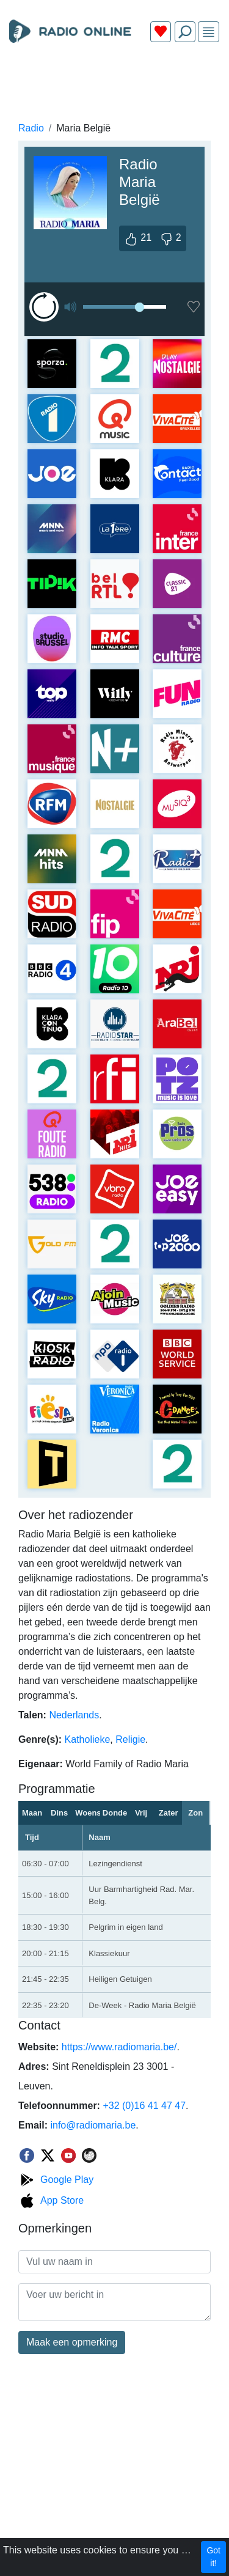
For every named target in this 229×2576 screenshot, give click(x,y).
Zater (168, 1812)
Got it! (213, 2556)
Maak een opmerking (71, 2342)
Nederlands (74, 1715)
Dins (59, 1812)
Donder (115, 1812)
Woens (87, 1812)
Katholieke (88, 1739)
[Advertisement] (114, 80)
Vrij (141, 1812)
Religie (130, 1739)
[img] (208, 32)
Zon (195, 1812)
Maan (32, 1812)
